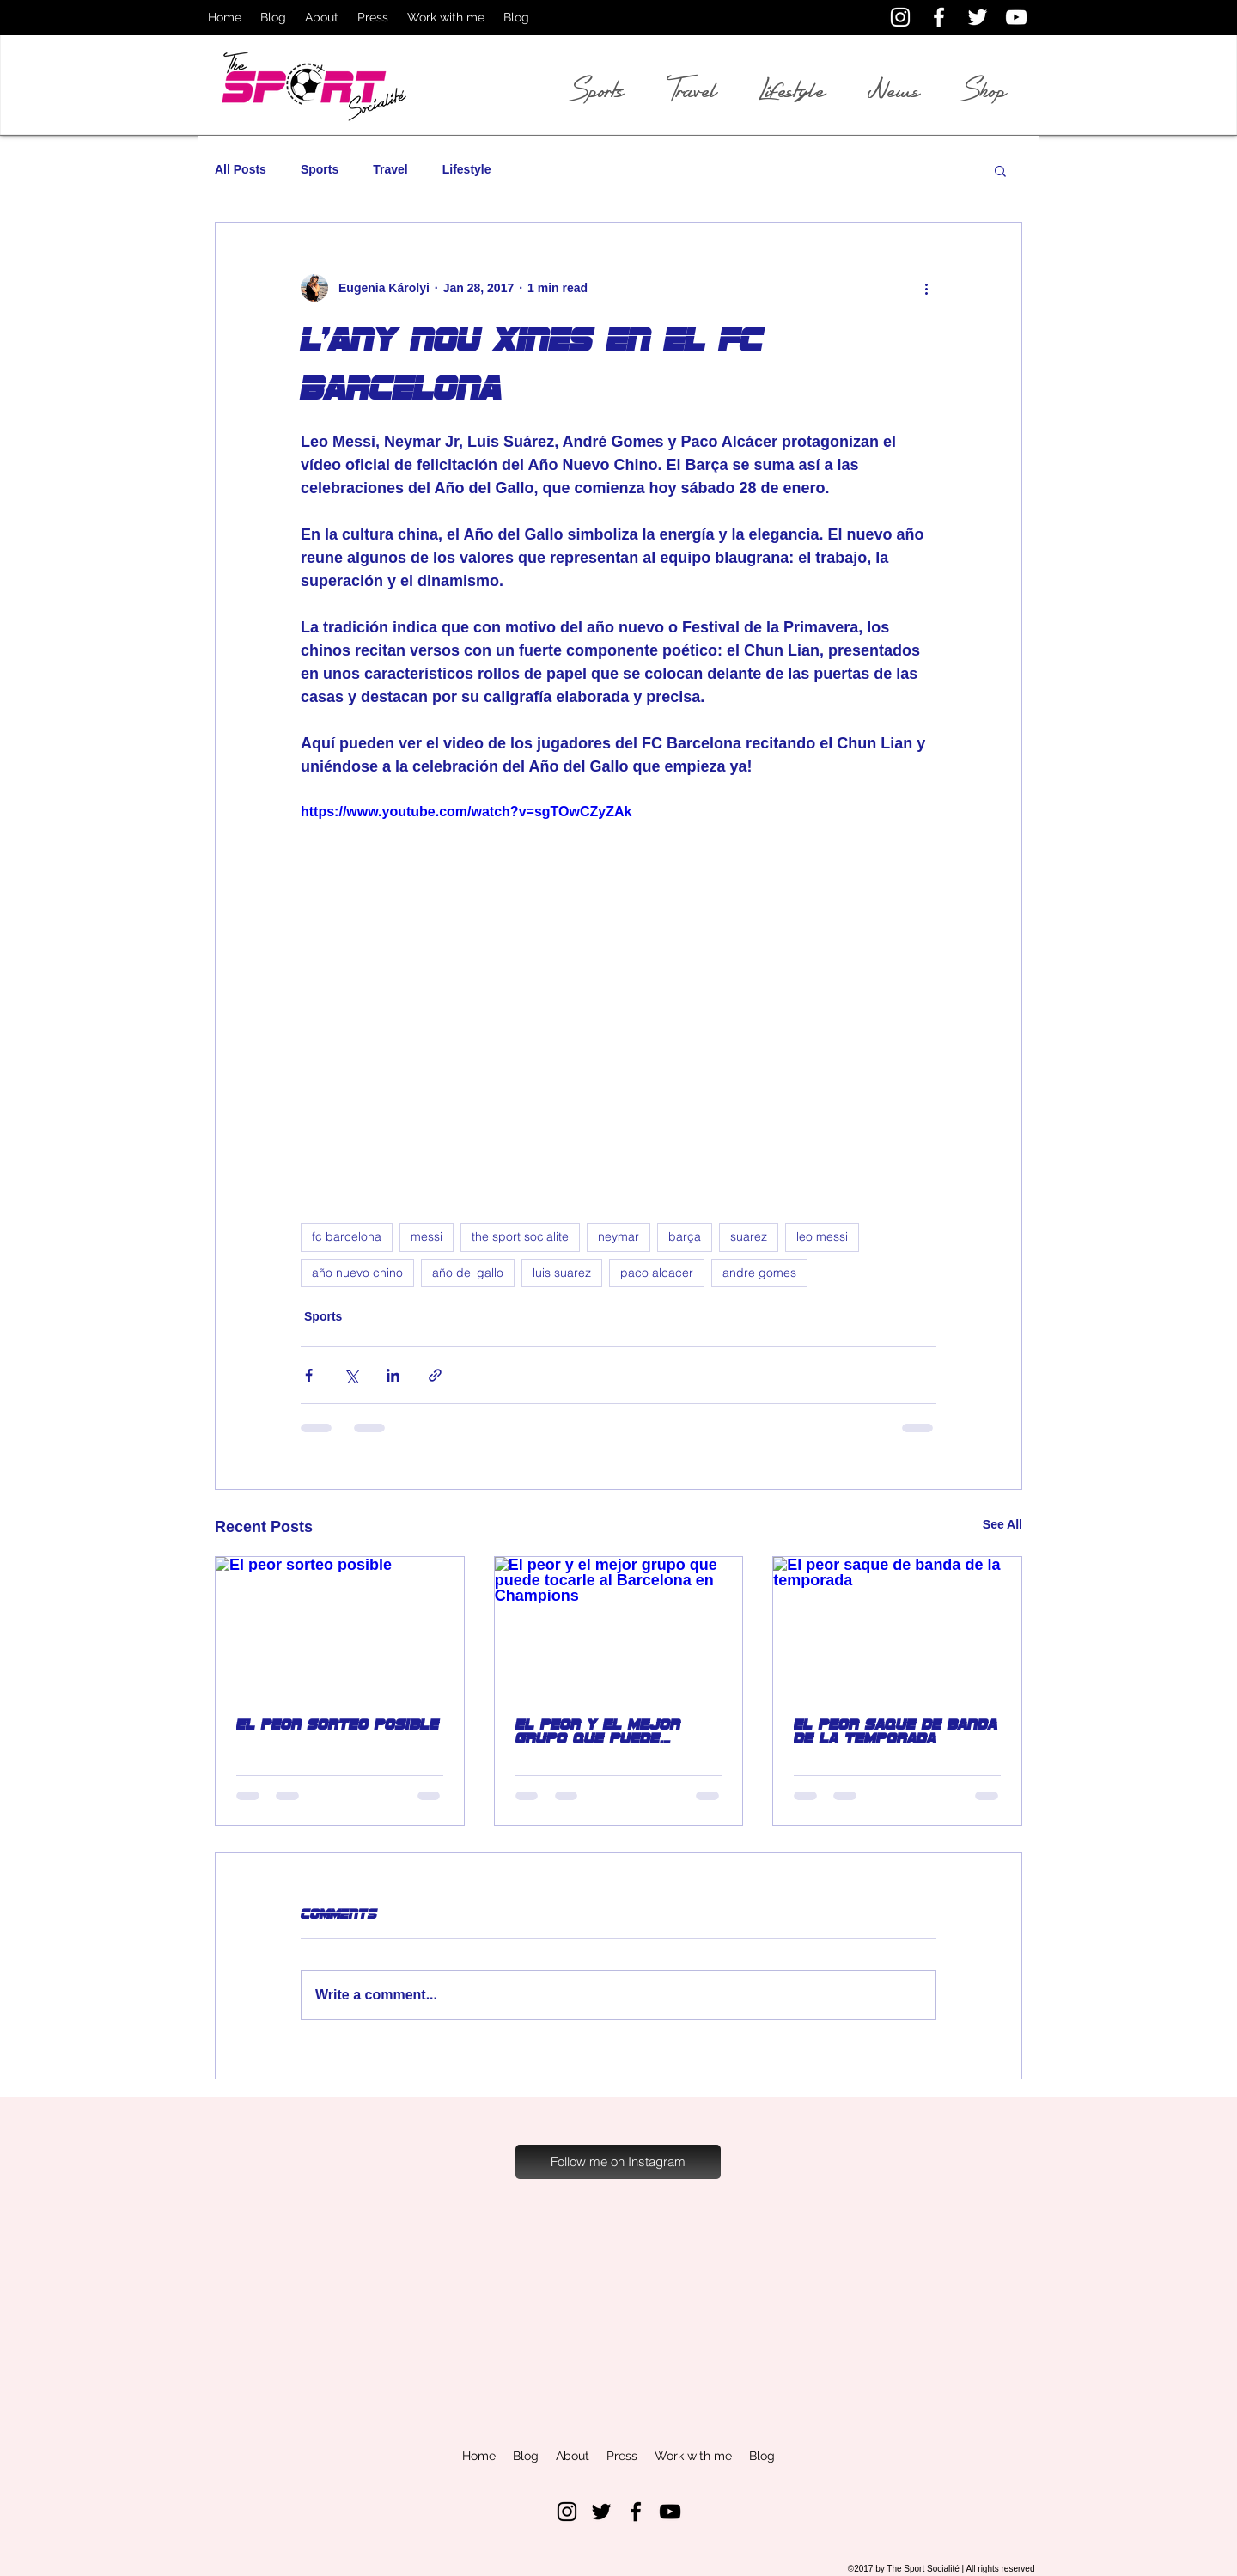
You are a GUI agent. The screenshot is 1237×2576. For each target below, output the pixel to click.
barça (684, 1236)
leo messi (822, 1236)
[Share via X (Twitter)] (351, 1375)
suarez (748, 1236)
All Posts (240, 169)
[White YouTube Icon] (1016, 17)
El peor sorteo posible (337, 1724)
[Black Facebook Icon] (636, 2511)
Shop (985, 90)
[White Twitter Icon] (977, 17)
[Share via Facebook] (309, 1375)
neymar (618, 1236)
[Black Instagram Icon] (567, 2511)
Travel (390, 169)
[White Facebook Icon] (939, 17)
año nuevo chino (357, 1272)
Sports (319, 169)
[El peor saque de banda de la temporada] (897, 1626)
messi (426, 1236)
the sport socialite (520, 1236)
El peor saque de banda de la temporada (895, 1731)
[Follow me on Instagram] (618, 2162)
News (894, 90)
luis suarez (562, 1272)
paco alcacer (656, 1272)
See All (1002, 1524)
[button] (1000, 170)
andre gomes (759, 1272)
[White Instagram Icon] (900, 17)
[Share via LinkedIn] (393, 1375)
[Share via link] (435, 1375)
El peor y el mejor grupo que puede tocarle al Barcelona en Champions (610, 1731)
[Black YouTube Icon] (670, 2511)
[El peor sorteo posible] (340, 1626)
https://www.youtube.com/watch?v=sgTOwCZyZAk (466, 811)
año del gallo (467, 1272)
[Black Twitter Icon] (601, 2511)
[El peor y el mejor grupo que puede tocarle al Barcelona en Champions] (619, 1626)
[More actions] (926, 288)
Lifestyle (466, 169)
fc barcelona (346, 1236)
